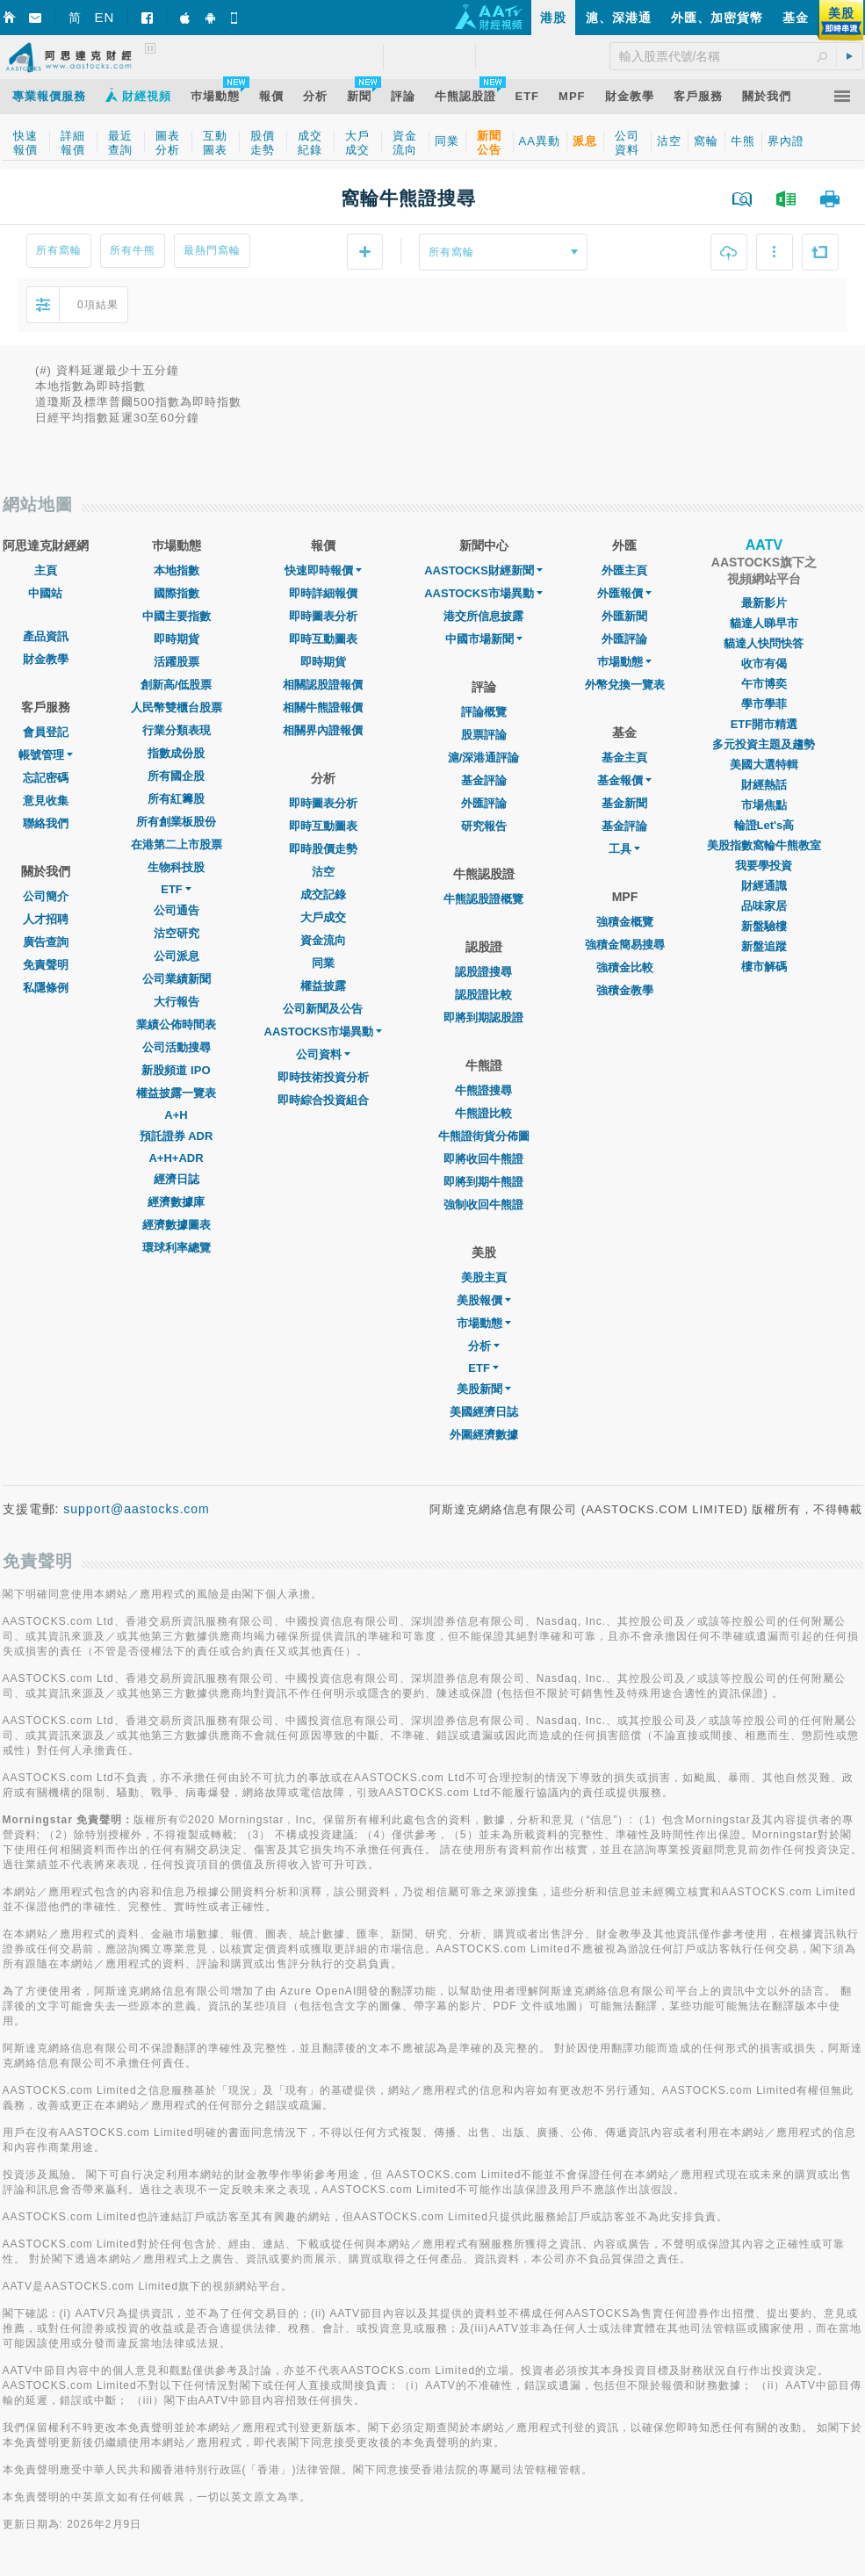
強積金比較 (624, 967)
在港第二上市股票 (176, 844)
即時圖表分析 (323, 616)
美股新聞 (484, 1389)
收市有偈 (764, 663)
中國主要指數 (176, 616)
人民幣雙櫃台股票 (176, 707)
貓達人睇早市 (764, 623)
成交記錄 (323, 894)
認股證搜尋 (483, 971)
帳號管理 (45, 754)
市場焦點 (764, 805)
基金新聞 (624, 803)
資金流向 (323, 940)
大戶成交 (323, 917)
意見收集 (45, 800)
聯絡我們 (45, 823)
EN (105, 17)
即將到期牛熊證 (483, 1181)
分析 (484, 1346)
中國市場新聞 (484, 639)
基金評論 (484, 780)
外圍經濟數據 (484, 1434)
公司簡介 (45, 896)
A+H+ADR (175, 1158)
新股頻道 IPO (175, 1070)
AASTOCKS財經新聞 (483, 570)
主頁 (45, 570)
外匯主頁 (624, 570)
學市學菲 (764, 704)
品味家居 (764, 906)
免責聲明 (45, 964)
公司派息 (176, 956)
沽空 (323, 871)
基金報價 (624, 780)
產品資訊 (45, 636)
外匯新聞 (624, 616)
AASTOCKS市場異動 (323, 1031)
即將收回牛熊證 (483, 1158)
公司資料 (323, 1054)
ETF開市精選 (764, 724)
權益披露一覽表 (176, 1093)
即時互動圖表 (323, 639)
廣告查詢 (45, 942)
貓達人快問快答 (764, 643)
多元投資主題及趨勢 (763, 744)
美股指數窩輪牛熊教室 (764, 845)
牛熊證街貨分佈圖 (484, 1136)
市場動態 (484, 1323)
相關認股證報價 (323, 684)
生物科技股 (176, 867)
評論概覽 (484, 711)
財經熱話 (764, 784)
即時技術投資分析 (323, 1077)
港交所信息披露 (483, 616)
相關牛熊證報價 (323, 707)
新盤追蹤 (764, 946)
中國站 (45, 593)
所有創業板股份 (176, 821)
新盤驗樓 (764, 926)
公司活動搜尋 (176, 1047)
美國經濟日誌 (484, 1411)
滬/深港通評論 (484, 757)
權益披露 (323, 985)
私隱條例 (45, 987)
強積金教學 (624, 990)
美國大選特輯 (764, 764)
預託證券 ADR (176, 1136)
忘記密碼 (45, 777)
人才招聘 (45, 919)
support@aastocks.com (136, 1509)
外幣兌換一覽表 (625, 684)
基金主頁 (624, 757)
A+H (175, 1115)
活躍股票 (176, 661)
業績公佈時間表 (176, 1024)
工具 (624, 848)
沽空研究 (176, 933)
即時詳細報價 (323, 593)
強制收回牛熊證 (483, 1204)
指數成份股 (176, 753)
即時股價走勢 (323, 848)
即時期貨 (176, 639)
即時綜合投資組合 (323, 1100)
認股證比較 (483, 994)
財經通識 (764, 885)
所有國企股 (176, 776)
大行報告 (176, 1001)
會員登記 (45, 732)
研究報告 (484, 826)
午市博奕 (764, 683)
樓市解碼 (764, 966)
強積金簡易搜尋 (625, 944)
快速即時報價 (323, 570)
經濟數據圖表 (176, 1224)
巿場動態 (624, 661)
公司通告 (176, 910)
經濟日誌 (176, 1179)
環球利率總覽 (176, 1247)
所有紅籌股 (176, 798)
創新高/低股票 (177, 684)
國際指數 (176, 593)
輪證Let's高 (764, 825)
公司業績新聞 (176, 978)
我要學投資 (763, 865)
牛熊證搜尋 (483, 1090)
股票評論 (484, 734)
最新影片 (764, 603)
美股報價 (484, 1300)
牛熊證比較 (483, 1113)
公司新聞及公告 (323, 1008)
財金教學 (45, 659)
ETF (176, 889)
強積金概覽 (624, 921)
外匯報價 (624, 593)
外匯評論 (484, 803)
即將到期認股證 (483, 1017)
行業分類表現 (176, 730)
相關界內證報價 (323, 730)
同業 (323, 963)
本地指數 (176, 570)
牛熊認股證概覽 (483, 899)
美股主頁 (484, 1277)
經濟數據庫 (176, 1202)
